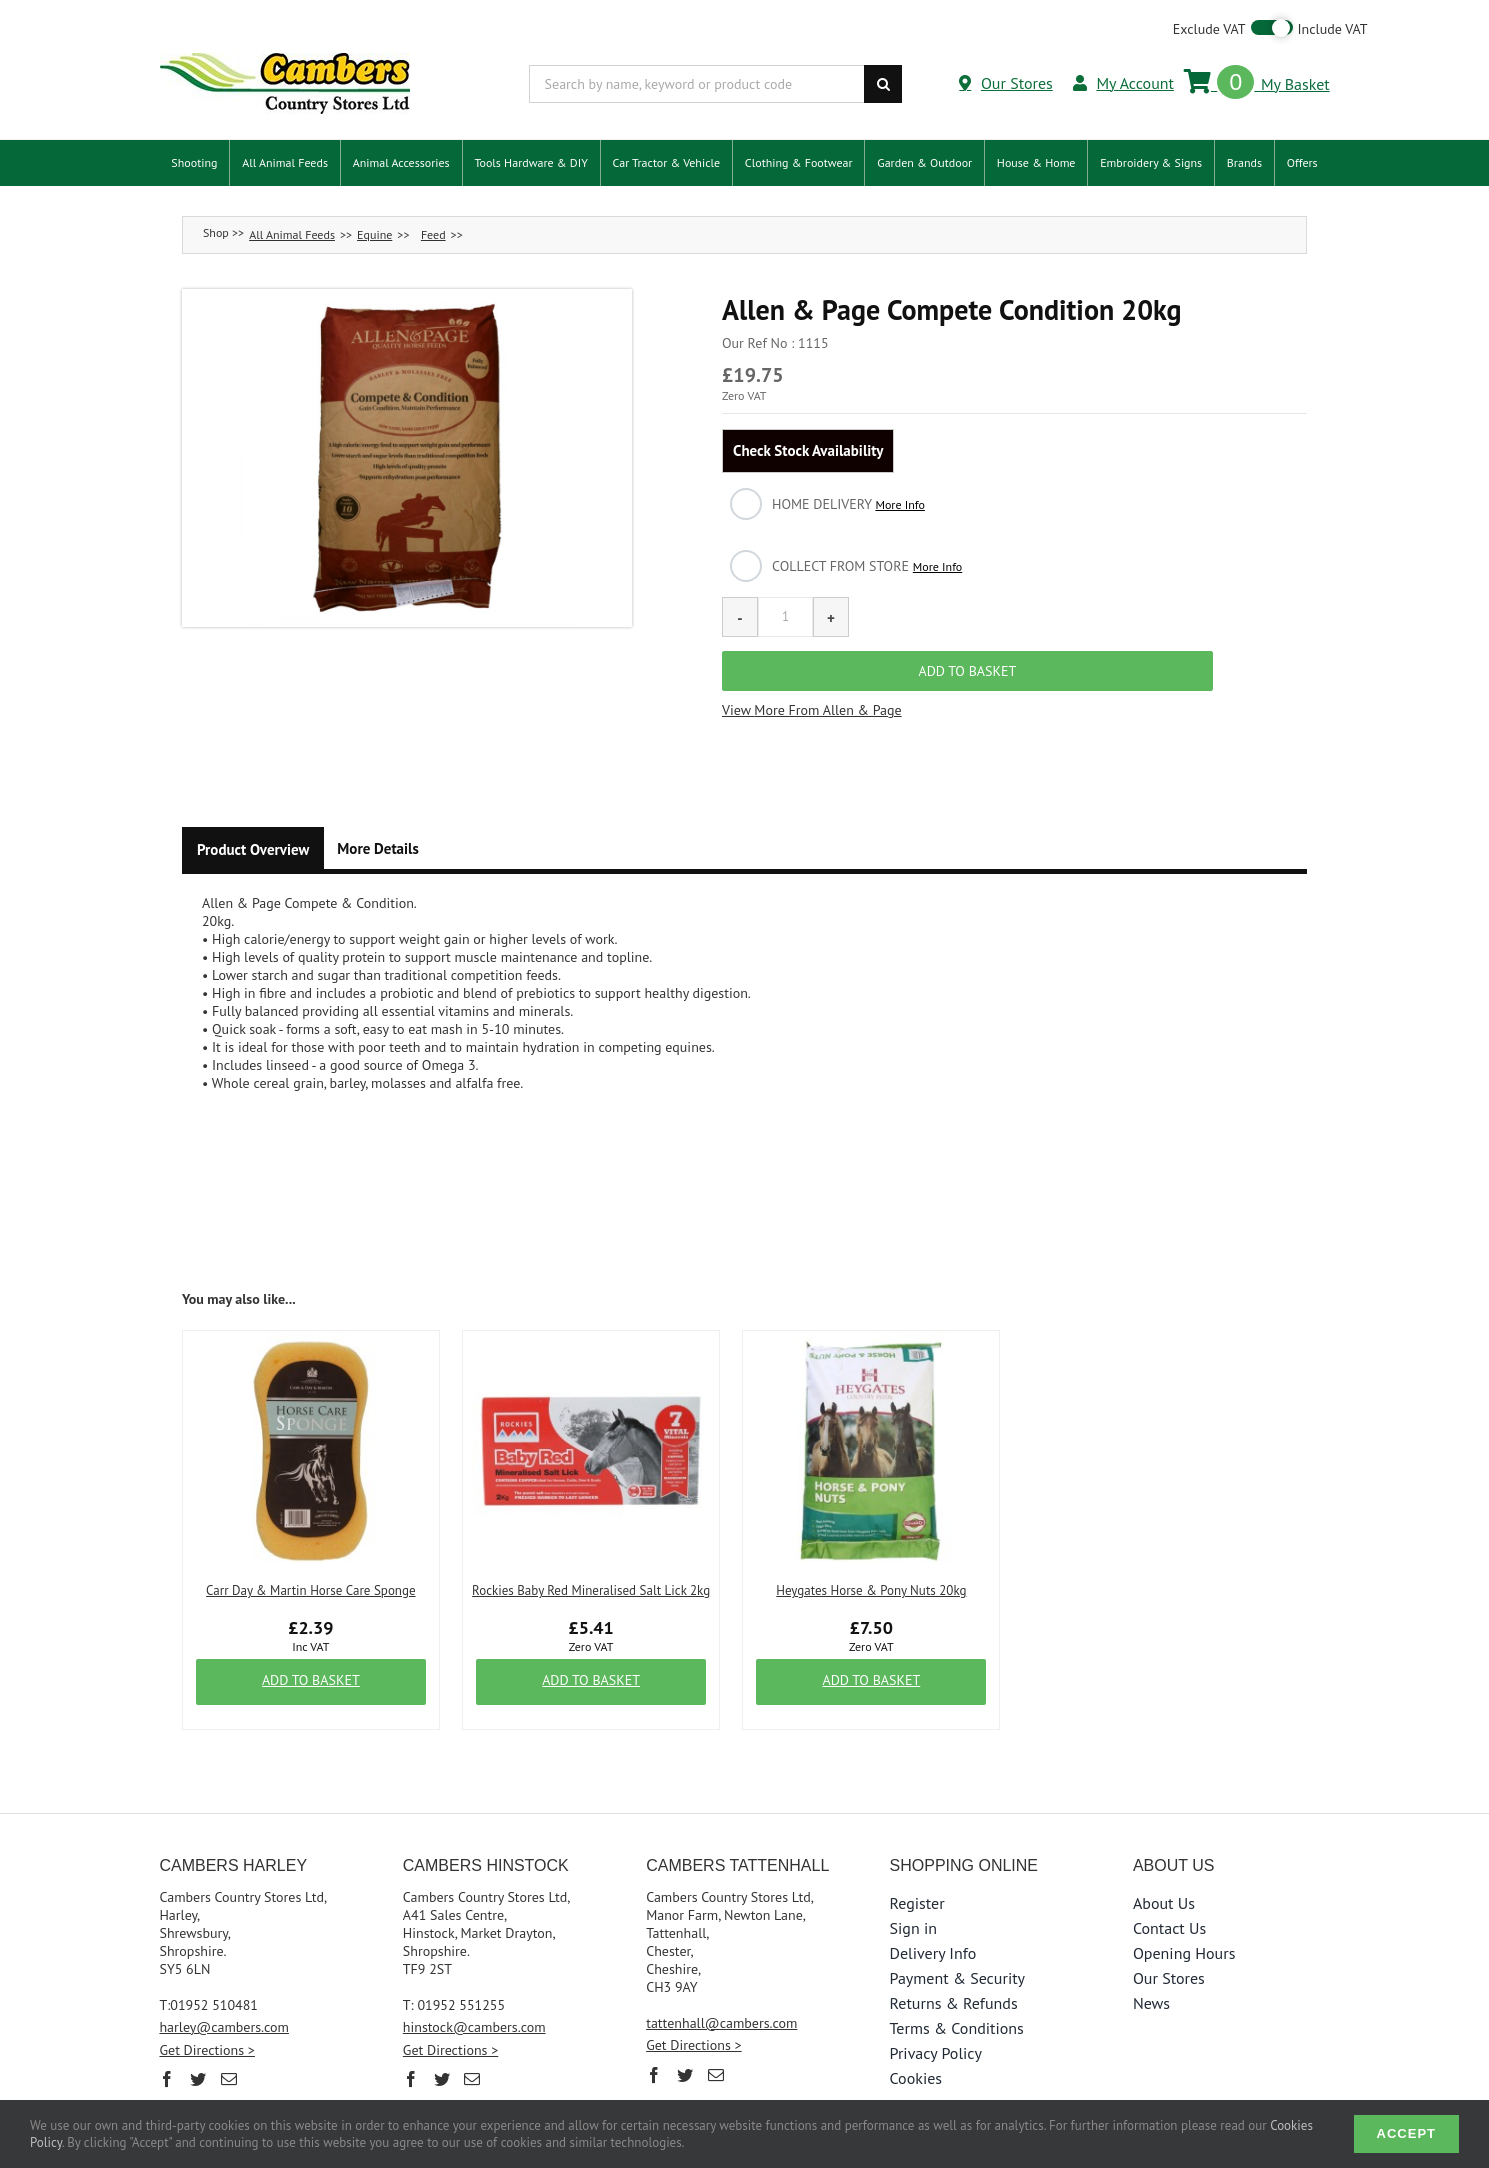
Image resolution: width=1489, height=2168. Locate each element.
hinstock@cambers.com (474, 1972)
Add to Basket (311, 1626)
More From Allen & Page (827, 656)
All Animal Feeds (292, 234)
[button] (407, 458)
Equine (374, 234)
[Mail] (229, 2024)
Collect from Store (867, 566)
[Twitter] (198, 2024)
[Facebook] (167, 2024)
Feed (433, 234)
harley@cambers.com (224, 1972)
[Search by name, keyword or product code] (697, 84)
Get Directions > (206, 1995)
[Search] (883, 84)
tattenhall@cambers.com (721, 1968)
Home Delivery (848, 504)
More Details (378, 793)
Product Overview (253, 794)
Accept (1406, 2133)
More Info (900, 504)
